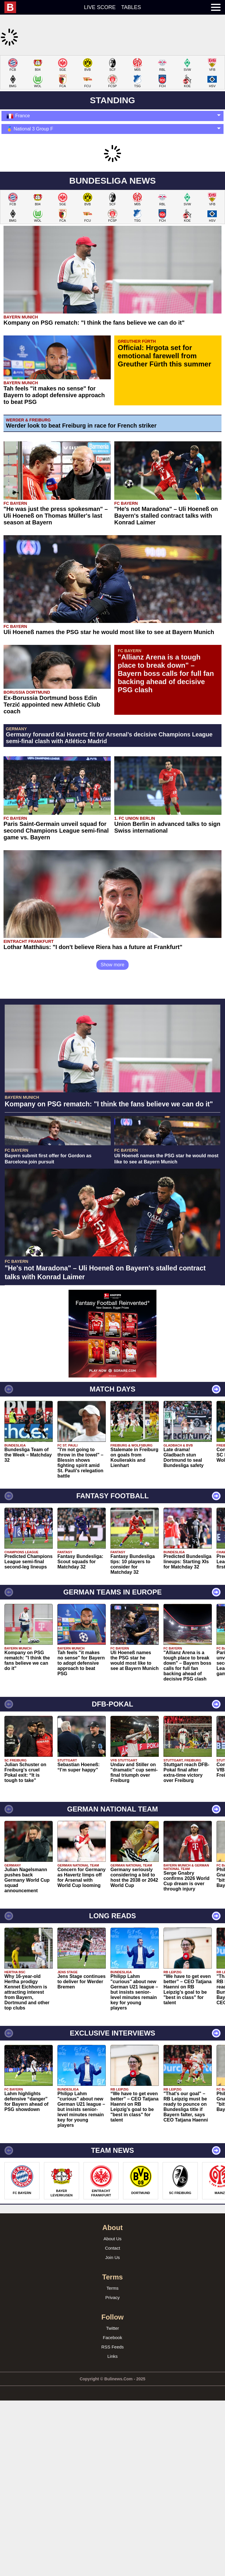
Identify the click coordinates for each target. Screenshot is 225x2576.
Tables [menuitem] (131, 7)
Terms (113, 2443)
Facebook (112, 2492)
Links (112, 2511)
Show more (113, 1042)
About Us (112, 2393)
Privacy (112, 2452)
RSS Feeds (112, 2501)
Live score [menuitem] (100, 7)
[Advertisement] (112, 96)
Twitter (112, 2483)
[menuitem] (13, 7)
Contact (112, 2403)
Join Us (112, 2412)
